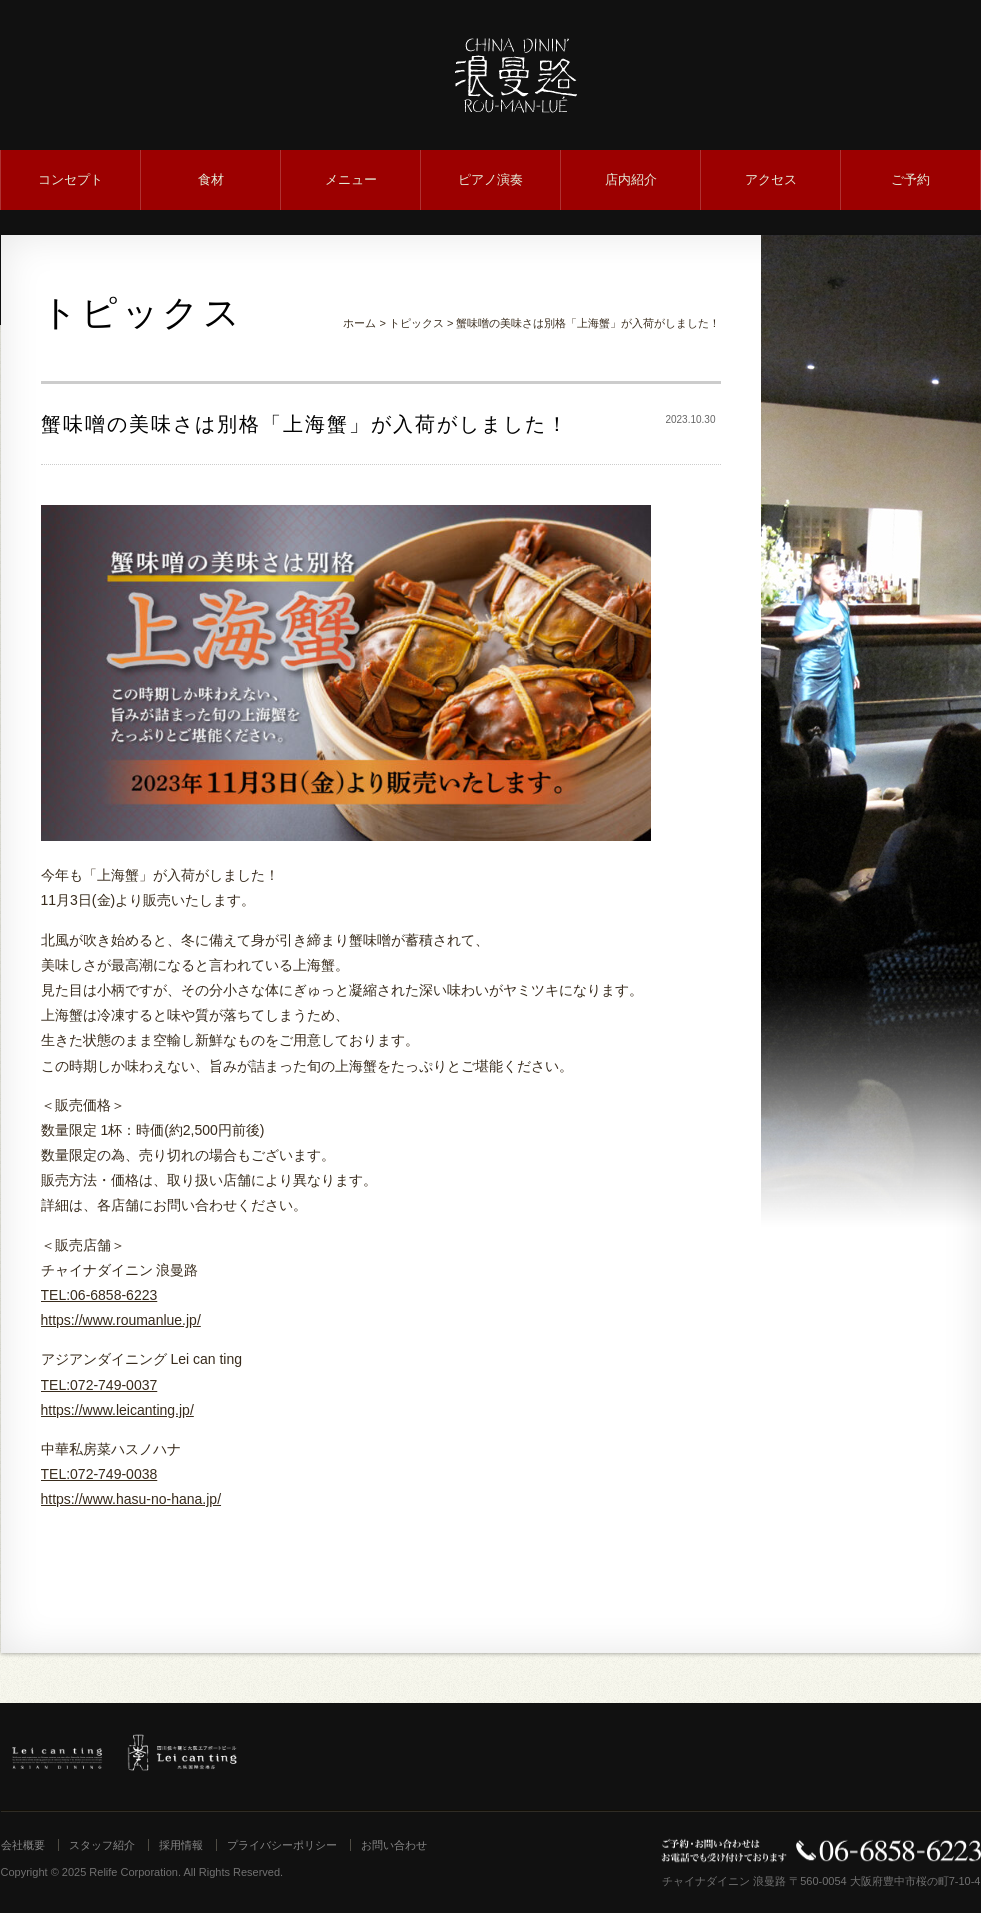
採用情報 (181, 1845)
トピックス (416, 323)
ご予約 (910, 179)
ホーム (359, 323)
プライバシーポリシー (282, 1845)
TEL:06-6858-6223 (99, 1295)
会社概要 (23, 1845)
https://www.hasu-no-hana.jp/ (131, 1499)
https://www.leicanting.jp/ (117, 1410)
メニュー (351, 179)
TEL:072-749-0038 (99, 1474)
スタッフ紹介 (102, 1845)
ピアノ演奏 (490, 179)
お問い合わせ (394, 1845)
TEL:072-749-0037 (99, 1385)
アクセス (771, 179)
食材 (211, 179)
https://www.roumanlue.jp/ (121, 1320)
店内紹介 (631, 179)
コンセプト (70, 179)
